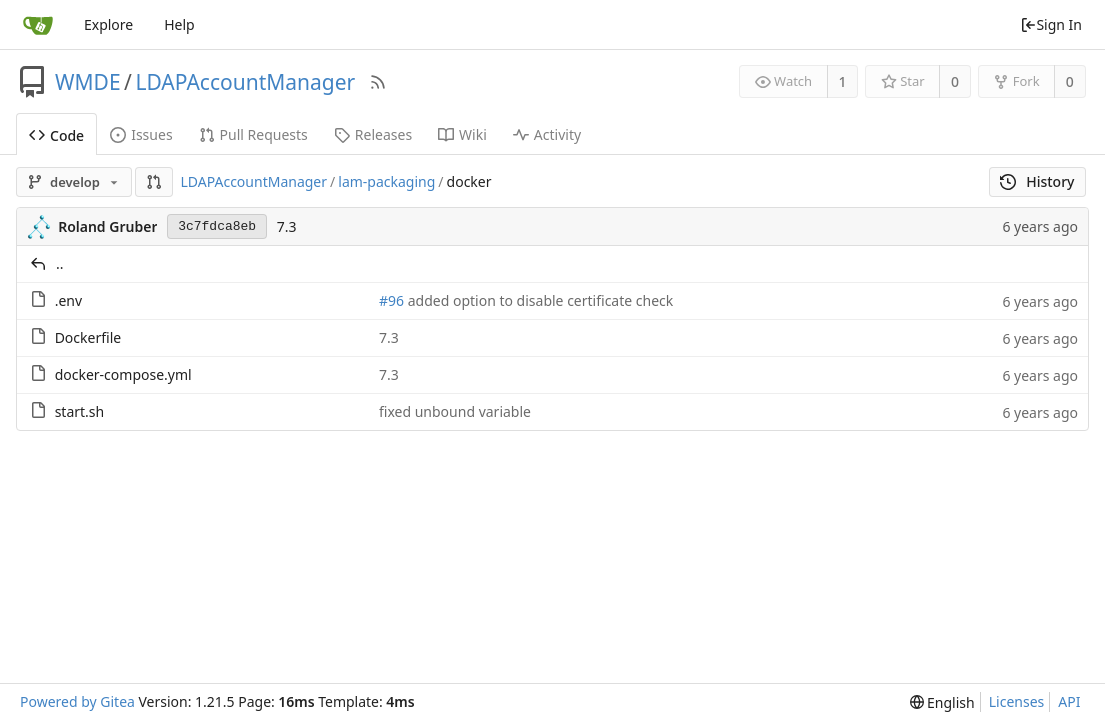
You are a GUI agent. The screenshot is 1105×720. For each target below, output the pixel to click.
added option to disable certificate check (538, 300)
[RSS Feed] (378, 82)
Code (56, 135)
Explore (108, 24)
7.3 (287, 226)
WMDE (88, 82)
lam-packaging (386, 181)
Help (179, 24)
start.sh (80, 411)
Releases (373, 134)
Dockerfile (88, 337)
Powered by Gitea (77, 701)
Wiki (462, 134)
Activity (547, 134)
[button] (154, 182)
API (1069, 701)
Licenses (1017, 701)
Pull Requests (253, 134)
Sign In (1051, 24)
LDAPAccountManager (245, 82)
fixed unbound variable (455, 411)
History (1037, 181)
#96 (391, 300)
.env (68, 300)
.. (60, 263)
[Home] (38, 25)
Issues (141, 134)
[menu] (942, 702)
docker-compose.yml (123, 374)
